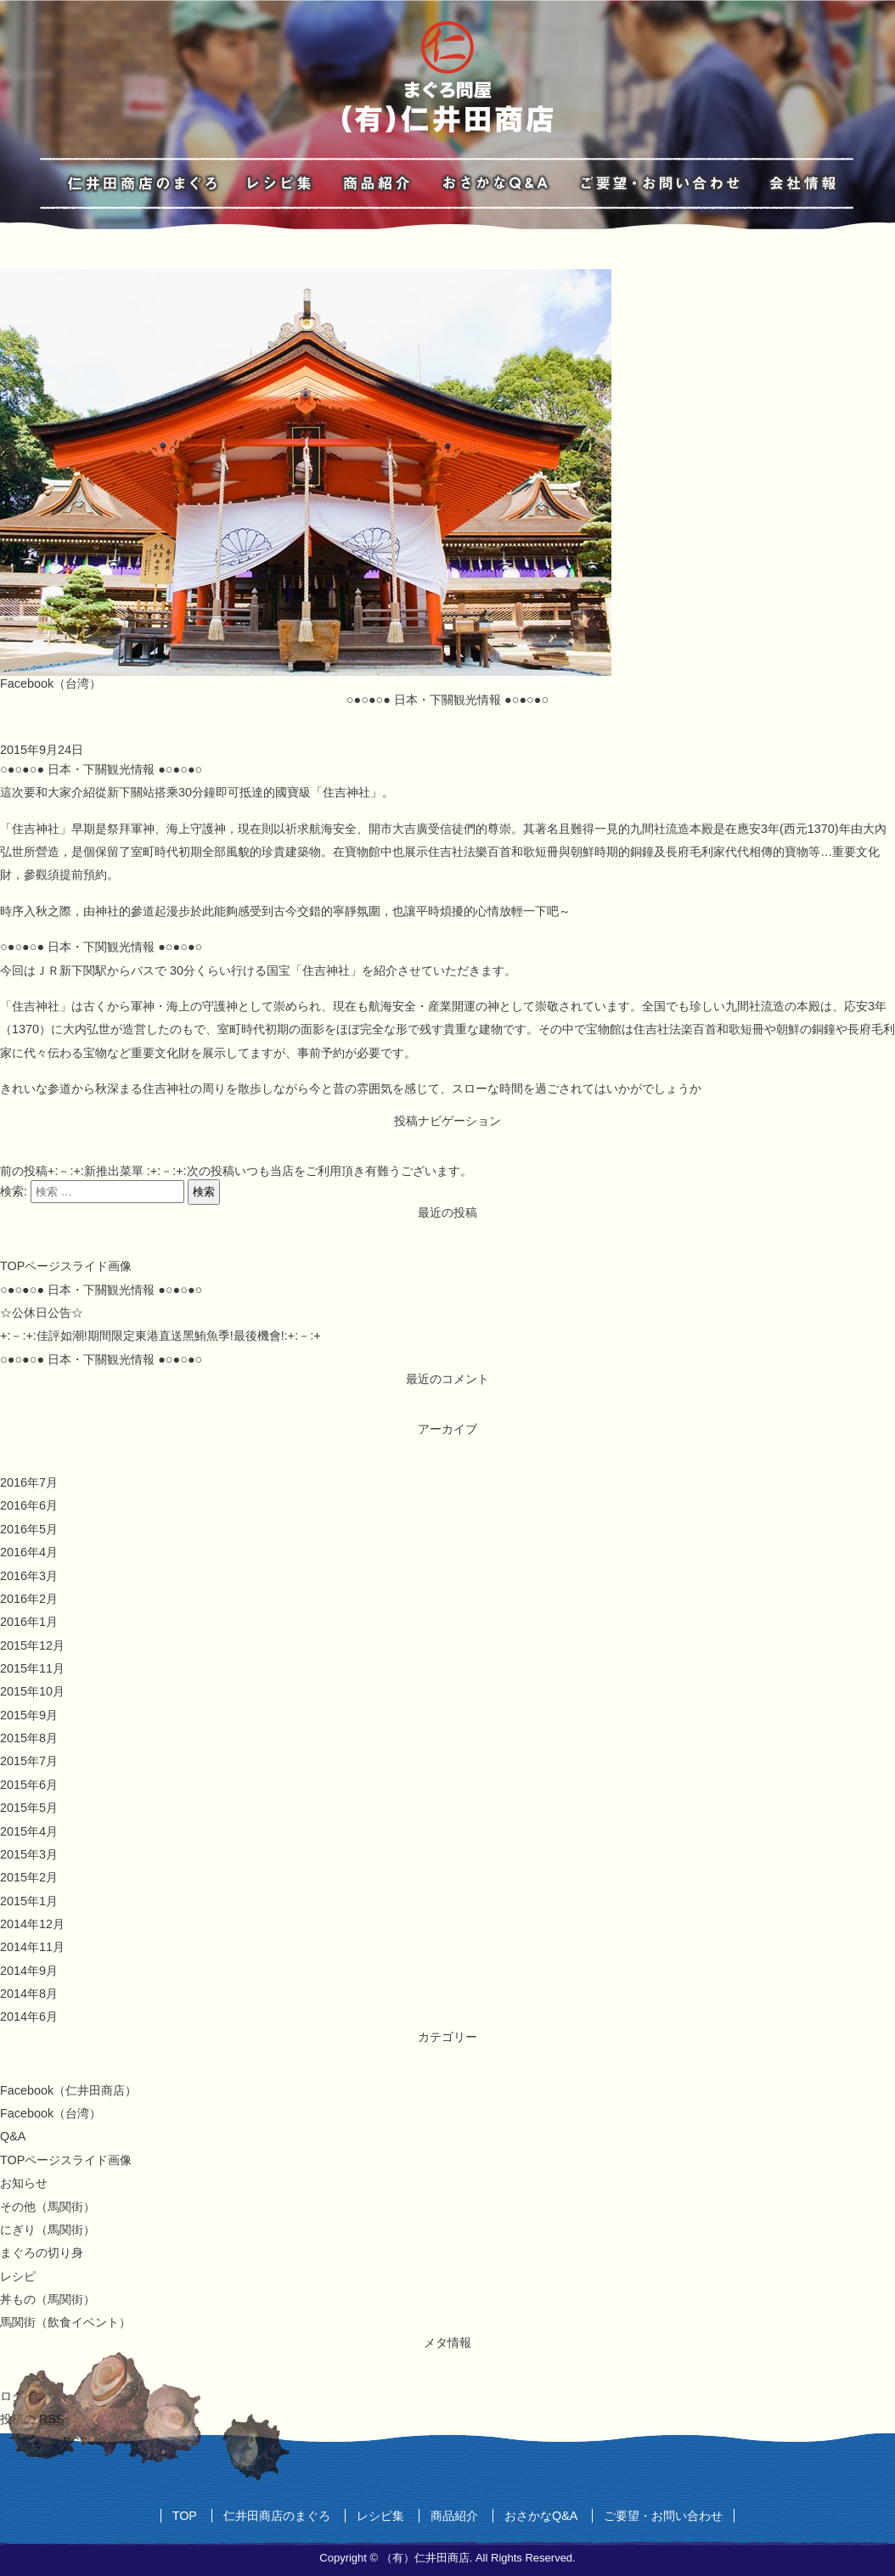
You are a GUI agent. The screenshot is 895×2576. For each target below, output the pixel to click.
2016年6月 (29, 1505)
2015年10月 (32, 1691)
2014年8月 (29, 1993)
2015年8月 (29, 1738)
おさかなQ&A (540, 2516)
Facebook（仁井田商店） (68, 2090)
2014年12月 (32, 1924)
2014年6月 (29, 2016)
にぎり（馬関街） (47, 2229)
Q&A (12, 2136)
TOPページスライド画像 (66, 1266)
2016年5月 (29, 1529)
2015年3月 (29, 1854)
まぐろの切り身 (41, 2252)
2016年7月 (29, 1482)
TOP (184, 2516)
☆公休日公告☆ (41, 1312)
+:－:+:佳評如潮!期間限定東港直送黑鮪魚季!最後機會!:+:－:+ (160, 1335)
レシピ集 (380, 2516)
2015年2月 (29, 1877)
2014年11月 (32, 1947)
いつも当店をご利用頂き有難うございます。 (329, 1171)
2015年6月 (29, 1784)
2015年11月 (32, 1668)
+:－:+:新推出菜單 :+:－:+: (93, 1171)
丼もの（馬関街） (47, 2299)
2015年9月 (29, 1715)
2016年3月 (29, 1576)
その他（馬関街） (47, 2206)
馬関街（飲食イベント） (65, 2322)
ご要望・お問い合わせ (663, 2516)
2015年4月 (29, 1831)
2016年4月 (29, 1552)
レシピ (18, 2276)
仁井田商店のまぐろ (276, 2516)
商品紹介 (454, 2516)
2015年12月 (32, 1645)
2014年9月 (29, 1970)
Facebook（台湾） (50, 683)
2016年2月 (29, 1599)
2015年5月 (29, 1807)
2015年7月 (29, 1761)
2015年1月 (29, 1901)
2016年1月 (29, 1621)
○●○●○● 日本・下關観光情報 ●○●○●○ (101, 1289)
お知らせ (24, 2183)
